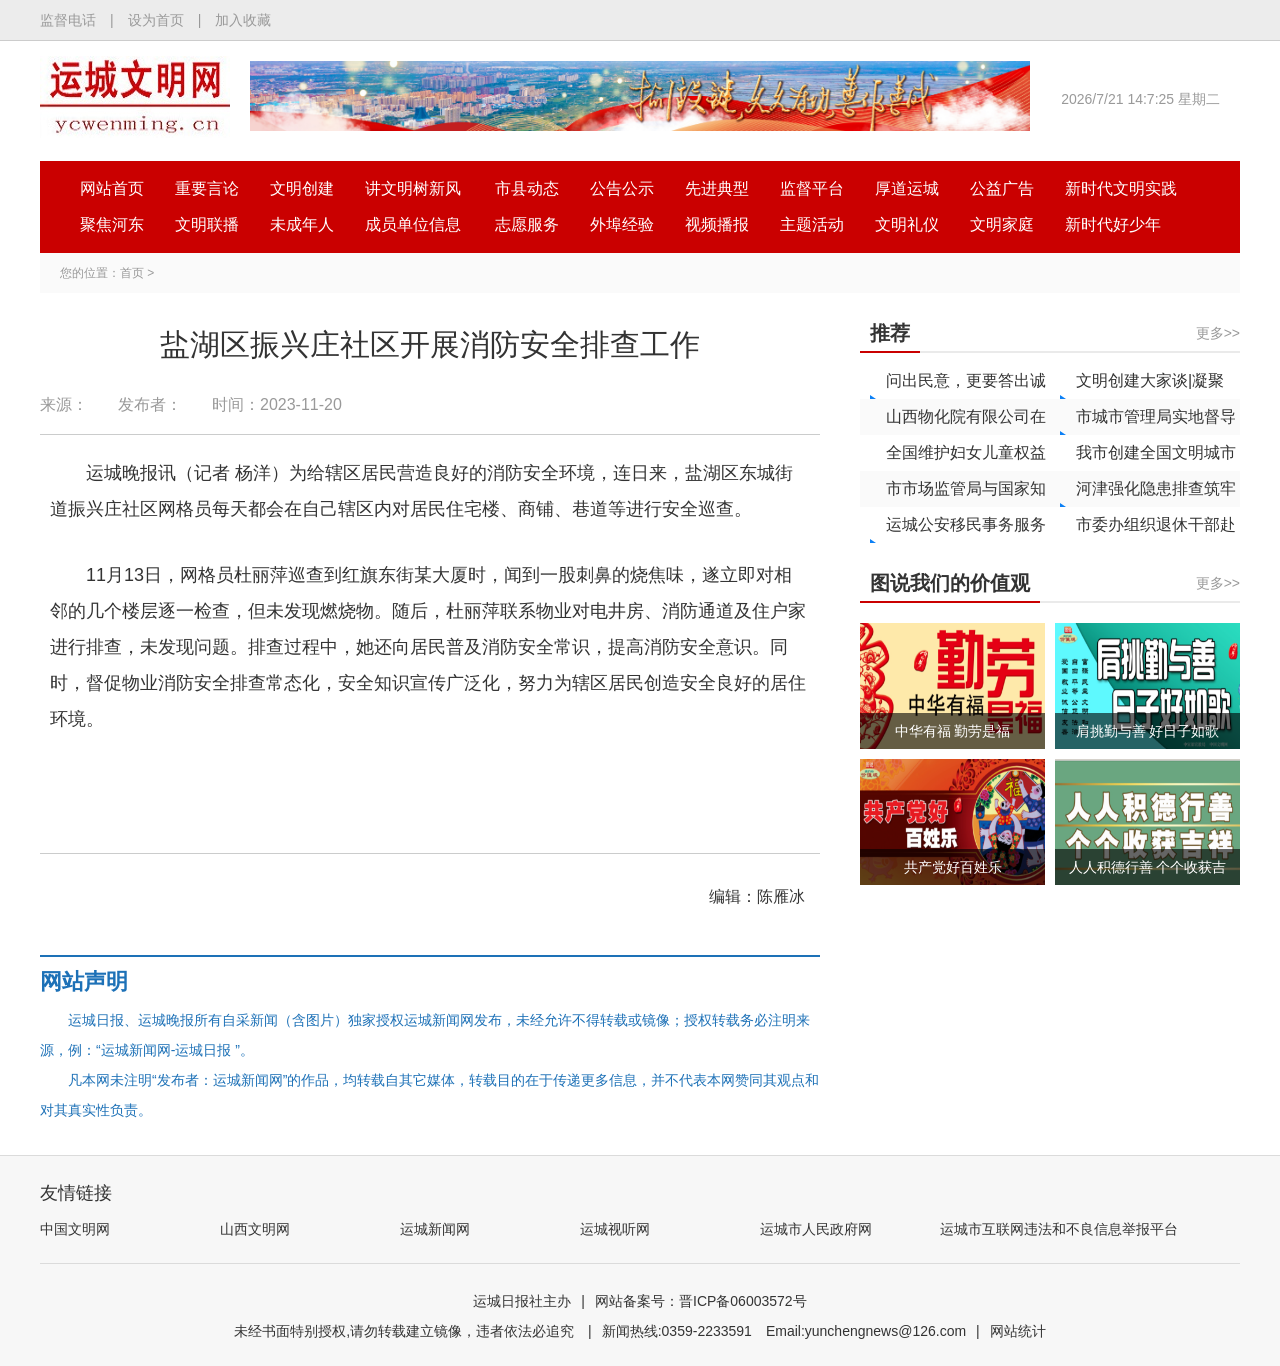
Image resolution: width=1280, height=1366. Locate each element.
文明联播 (207, 224)
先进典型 (717, 188)
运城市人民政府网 (816, 1229)
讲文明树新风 (413, 188)
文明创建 (302, 188)
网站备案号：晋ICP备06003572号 (701, 1301)
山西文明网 (255, 1229)
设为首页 (156, 20)
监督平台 (812, 188)
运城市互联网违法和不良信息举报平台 (1059, 1229)
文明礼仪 (907, 224)
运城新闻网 (435, 1229)
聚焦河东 (112, 224)
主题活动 (812, 224)
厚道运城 (907, 188)
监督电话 (68, 20)
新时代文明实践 (1121, 188)
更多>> (1218, 333)
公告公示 (622, 188)
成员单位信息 (413, 224)
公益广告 (1002, 188)
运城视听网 (615, 1229)
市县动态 (527, 188)
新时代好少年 (1113, 224)
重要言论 (207, 188)
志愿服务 (527, 224)
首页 (132, 273)
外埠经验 (622, 224)
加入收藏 (243, 20)
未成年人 (302, 224)
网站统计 (1018, 1331)
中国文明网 (75, 1229)
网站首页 (112, 188)
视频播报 (717, 224)
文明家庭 (1002, 224)
